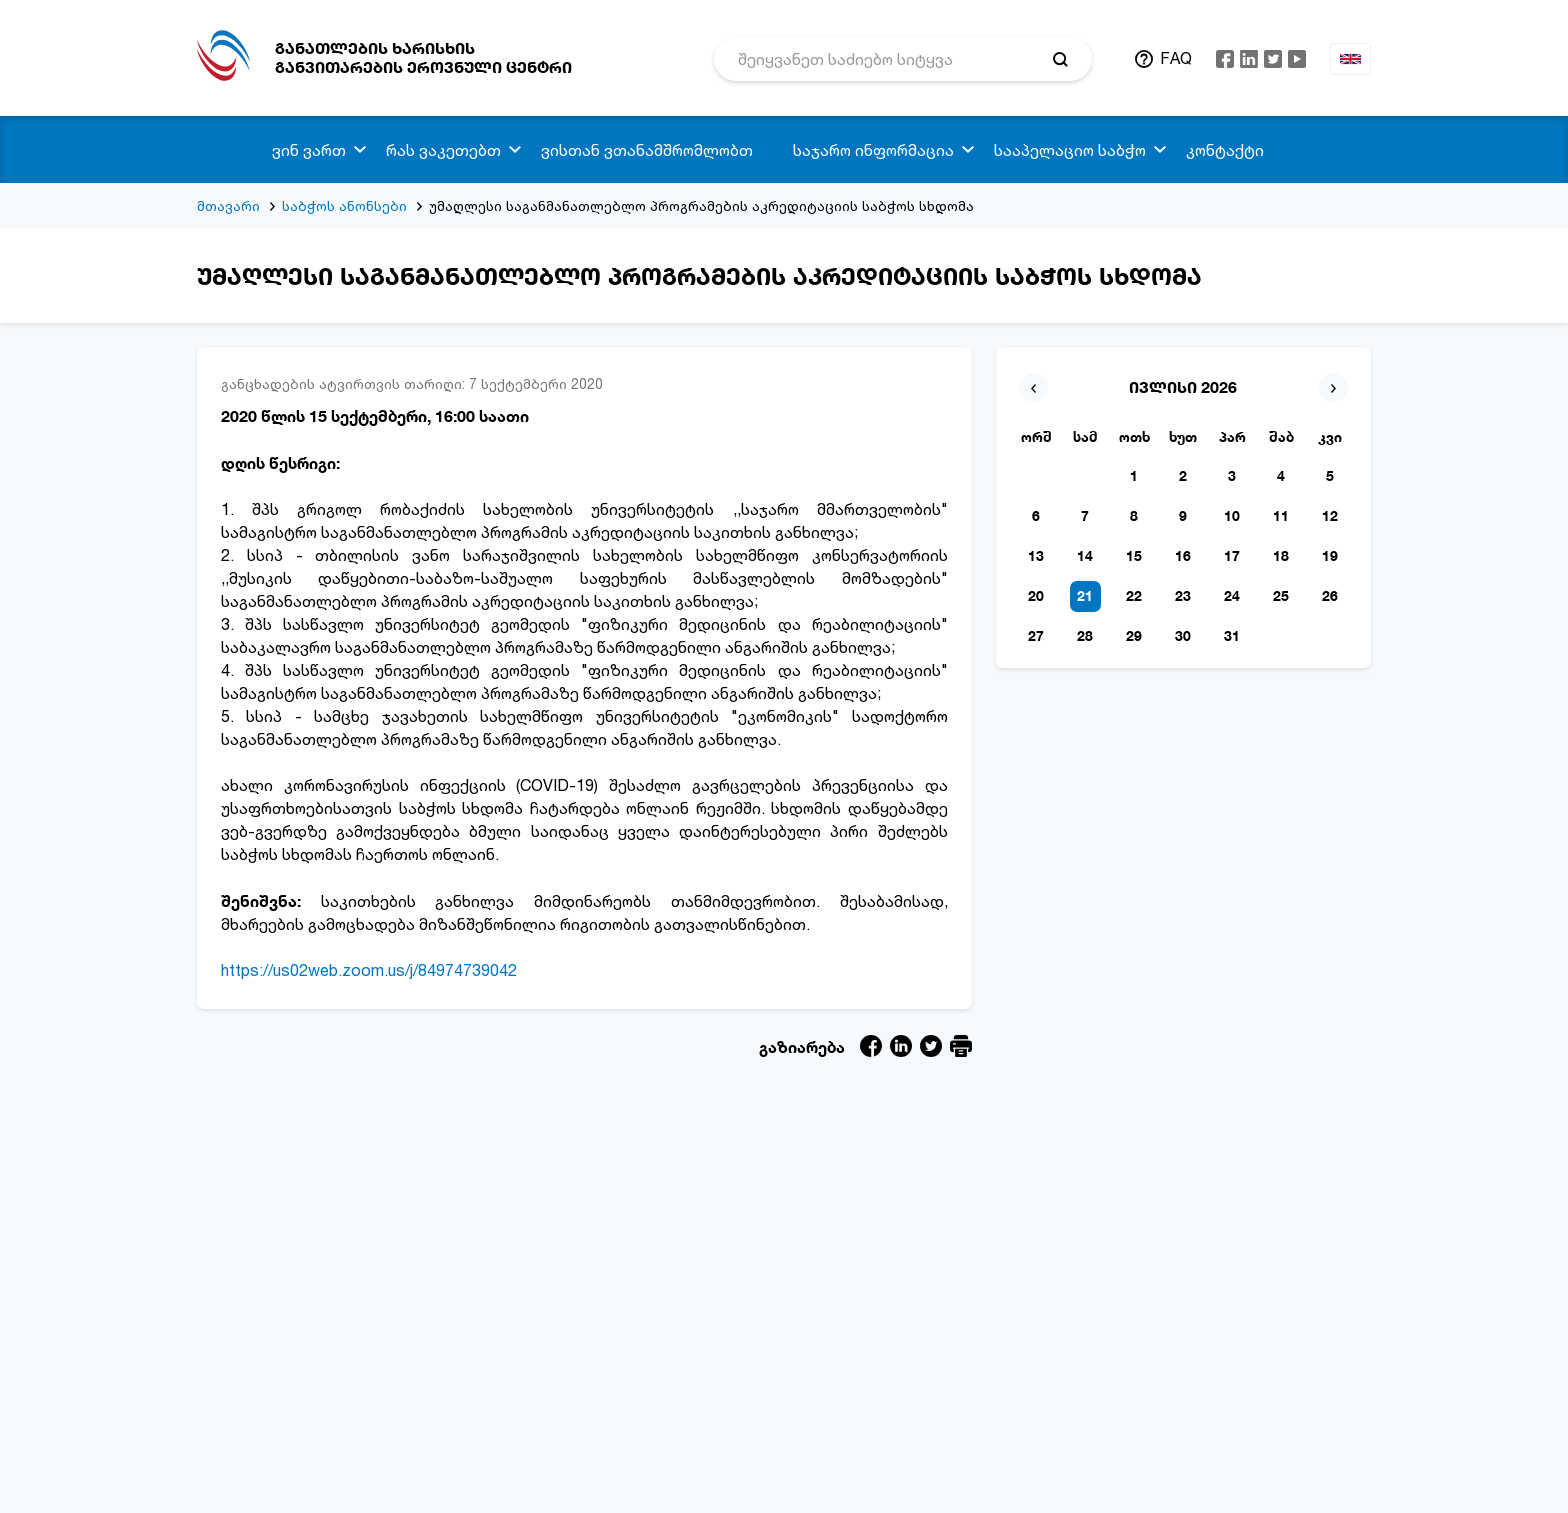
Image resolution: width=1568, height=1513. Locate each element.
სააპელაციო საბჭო (1070, 150)
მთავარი (228, 205)
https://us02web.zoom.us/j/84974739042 (369, 970)
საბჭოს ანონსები (344, 205)
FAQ (1176, 58)
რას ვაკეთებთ (443, 150)
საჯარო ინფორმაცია (873, 150)
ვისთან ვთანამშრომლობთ (647, 150)
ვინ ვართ (309, 150)
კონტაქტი (1225, 150)
